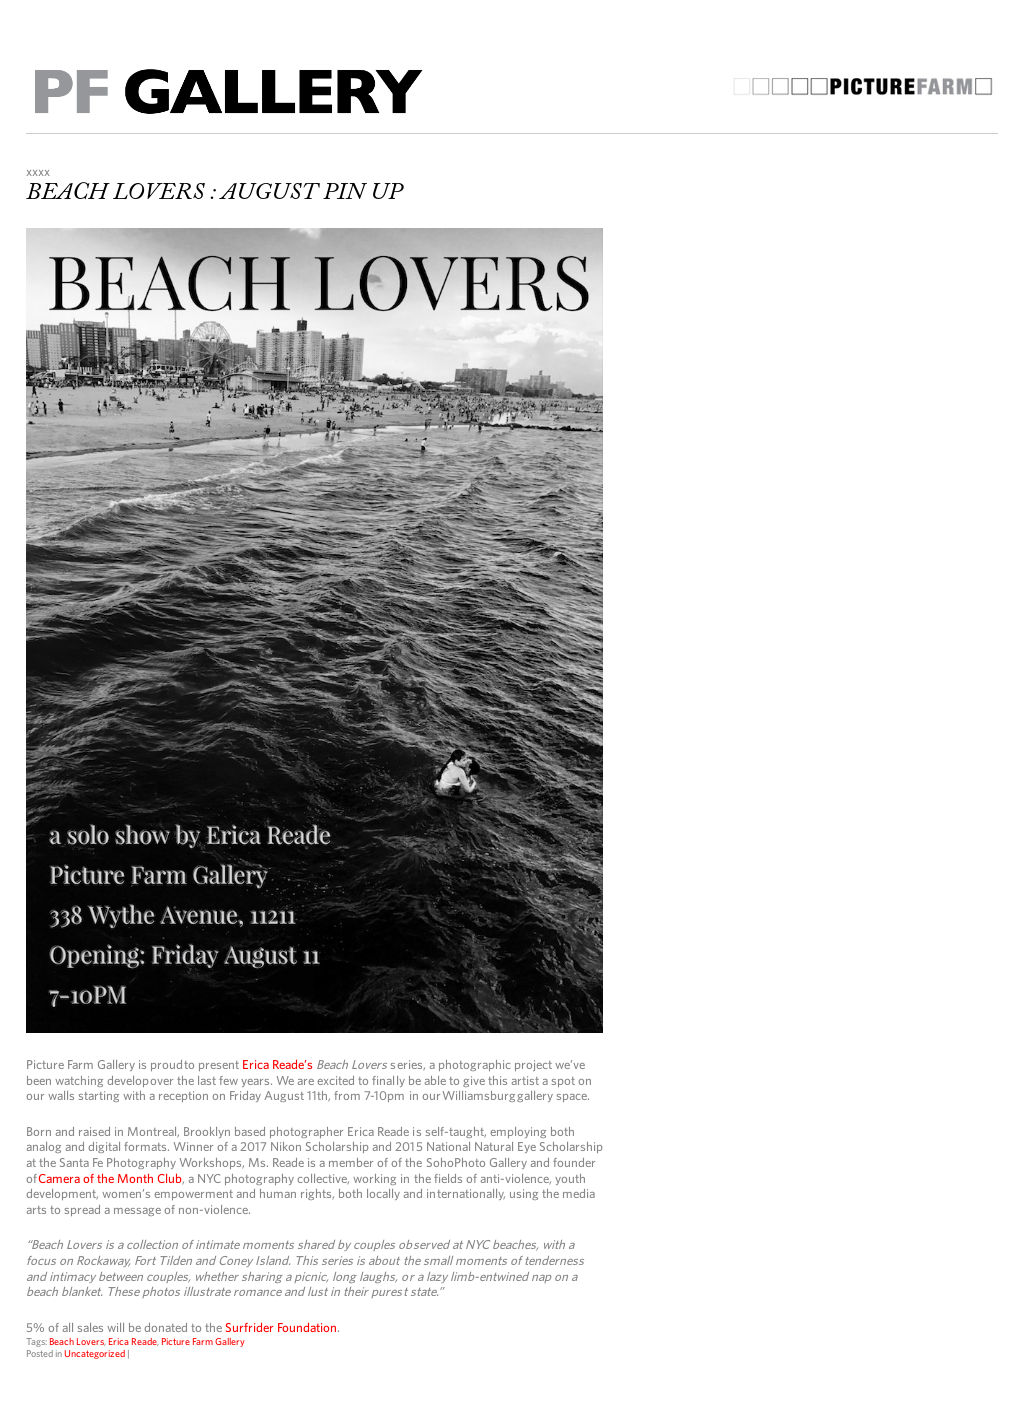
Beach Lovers (76, 1341)
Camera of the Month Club (110, 1178)
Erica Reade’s (277, 1064)
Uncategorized (94, 1353)
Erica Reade (132, 1341)
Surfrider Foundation (281, 1327)
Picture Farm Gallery (203, 1341)
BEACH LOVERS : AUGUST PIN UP (214, 193)
